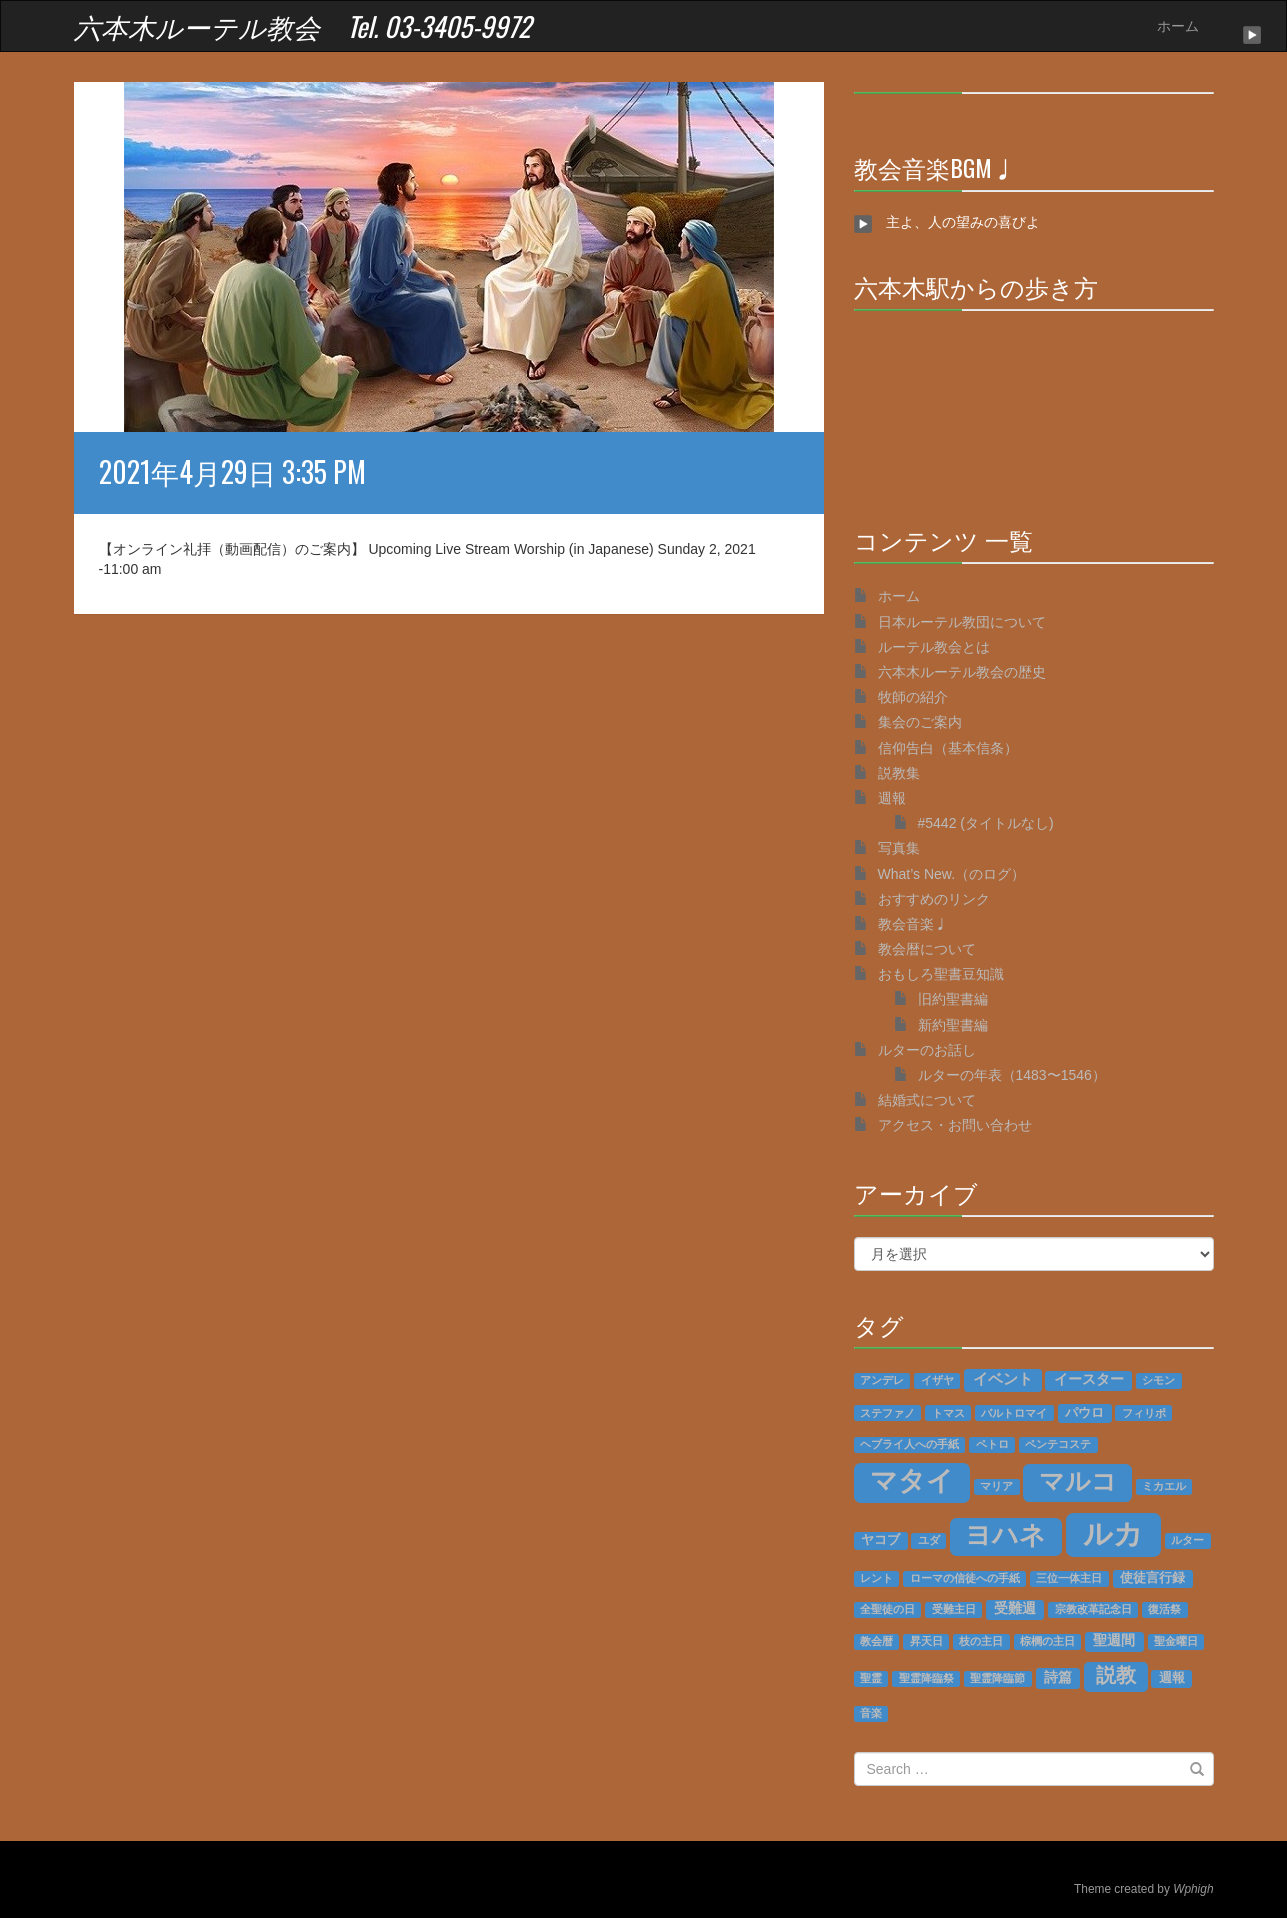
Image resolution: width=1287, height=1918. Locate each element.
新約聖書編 (953, 1025)
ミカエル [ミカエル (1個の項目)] (1164, 1486)
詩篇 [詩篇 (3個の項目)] (1058, 1677)
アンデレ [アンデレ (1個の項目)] (882, 1380)
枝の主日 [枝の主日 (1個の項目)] (981, 1641)
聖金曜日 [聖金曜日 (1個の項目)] (1176, 1641)
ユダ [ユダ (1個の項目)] (929, 1540)
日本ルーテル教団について (962, 622)
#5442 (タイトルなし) (986, 823)
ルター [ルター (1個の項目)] (1187, 1540)
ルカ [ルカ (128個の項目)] (1113, 1533)
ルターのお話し (927, 1050)
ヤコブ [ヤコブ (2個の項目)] (880, 1540)
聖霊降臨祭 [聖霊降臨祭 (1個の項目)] (926, 1678)
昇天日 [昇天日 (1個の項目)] (926, 1641)
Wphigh (1193, 1889)
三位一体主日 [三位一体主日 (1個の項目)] (1069, 1578)
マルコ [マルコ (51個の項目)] (1078, 1481)
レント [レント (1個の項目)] (876, 1578)
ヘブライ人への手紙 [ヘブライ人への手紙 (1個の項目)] (909, 1444)
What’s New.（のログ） (952, 874)
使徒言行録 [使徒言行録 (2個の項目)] (1152, 1578)
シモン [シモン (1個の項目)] (1158, 1380)
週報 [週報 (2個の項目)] (1172, 1678)
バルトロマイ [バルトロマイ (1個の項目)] (1014, 1413)
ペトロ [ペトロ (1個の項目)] (992, 1444)
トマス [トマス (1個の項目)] (948, 1413)
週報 (892, 798)
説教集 (899, 773)
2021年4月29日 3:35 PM (232, 471)
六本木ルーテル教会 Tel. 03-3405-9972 (302, 26)
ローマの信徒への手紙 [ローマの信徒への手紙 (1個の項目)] (965, 1578)
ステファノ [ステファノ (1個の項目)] (887, 1413)
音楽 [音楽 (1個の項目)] (871, 1713)
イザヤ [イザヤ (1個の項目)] (937, 1380)
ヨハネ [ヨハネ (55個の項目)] (1005, 1535)
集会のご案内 (920, 722)
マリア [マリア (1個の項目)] (996, 1486)
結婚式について (927, 1100)
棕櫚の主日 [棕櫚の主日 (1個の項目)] (1047, 1641)
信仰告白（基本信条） (948, 748)
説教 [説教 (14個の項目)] (1116, 1675)
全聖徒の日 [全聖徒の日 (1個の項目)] (887, 1609)
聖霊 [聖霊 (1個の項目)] (871, 1678)
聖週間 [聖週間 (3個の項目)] (1114, 1640)
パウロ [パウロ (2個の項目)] (1084, 1413)
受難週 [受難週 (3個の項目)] (1015, 1608)
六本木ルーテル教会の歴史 (962, 672)
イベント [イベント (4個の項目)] (1003, 1379)
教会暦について (927, 949)
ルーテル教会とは (934, 647)
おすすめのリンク (934, 899)
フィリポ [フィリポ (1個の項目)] (1144, 1413)
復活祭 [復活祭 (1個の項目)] (1164, 1609)
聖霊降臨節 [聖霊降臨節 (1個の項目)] (997, 1678)
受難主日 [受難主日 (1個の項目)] (954, 1609)
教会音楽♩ (913, 924)
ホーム (1178, 26)
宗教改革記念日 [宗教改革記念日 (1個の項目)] (1093, 1609)
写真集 (899, 848)
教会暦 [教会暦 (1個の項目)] (876, 1641)
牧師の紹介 (913, 697)
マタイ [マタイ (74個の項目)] (912, 1481)
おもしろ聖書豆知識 (941, 974)
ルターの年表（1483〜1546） (1012, 1075)
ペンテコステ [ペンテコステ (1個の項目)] (1058, 1444)
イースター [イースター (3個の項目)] (1089, 1379)
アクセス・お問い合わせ (955, 1125)
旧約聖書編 (953, 999)
